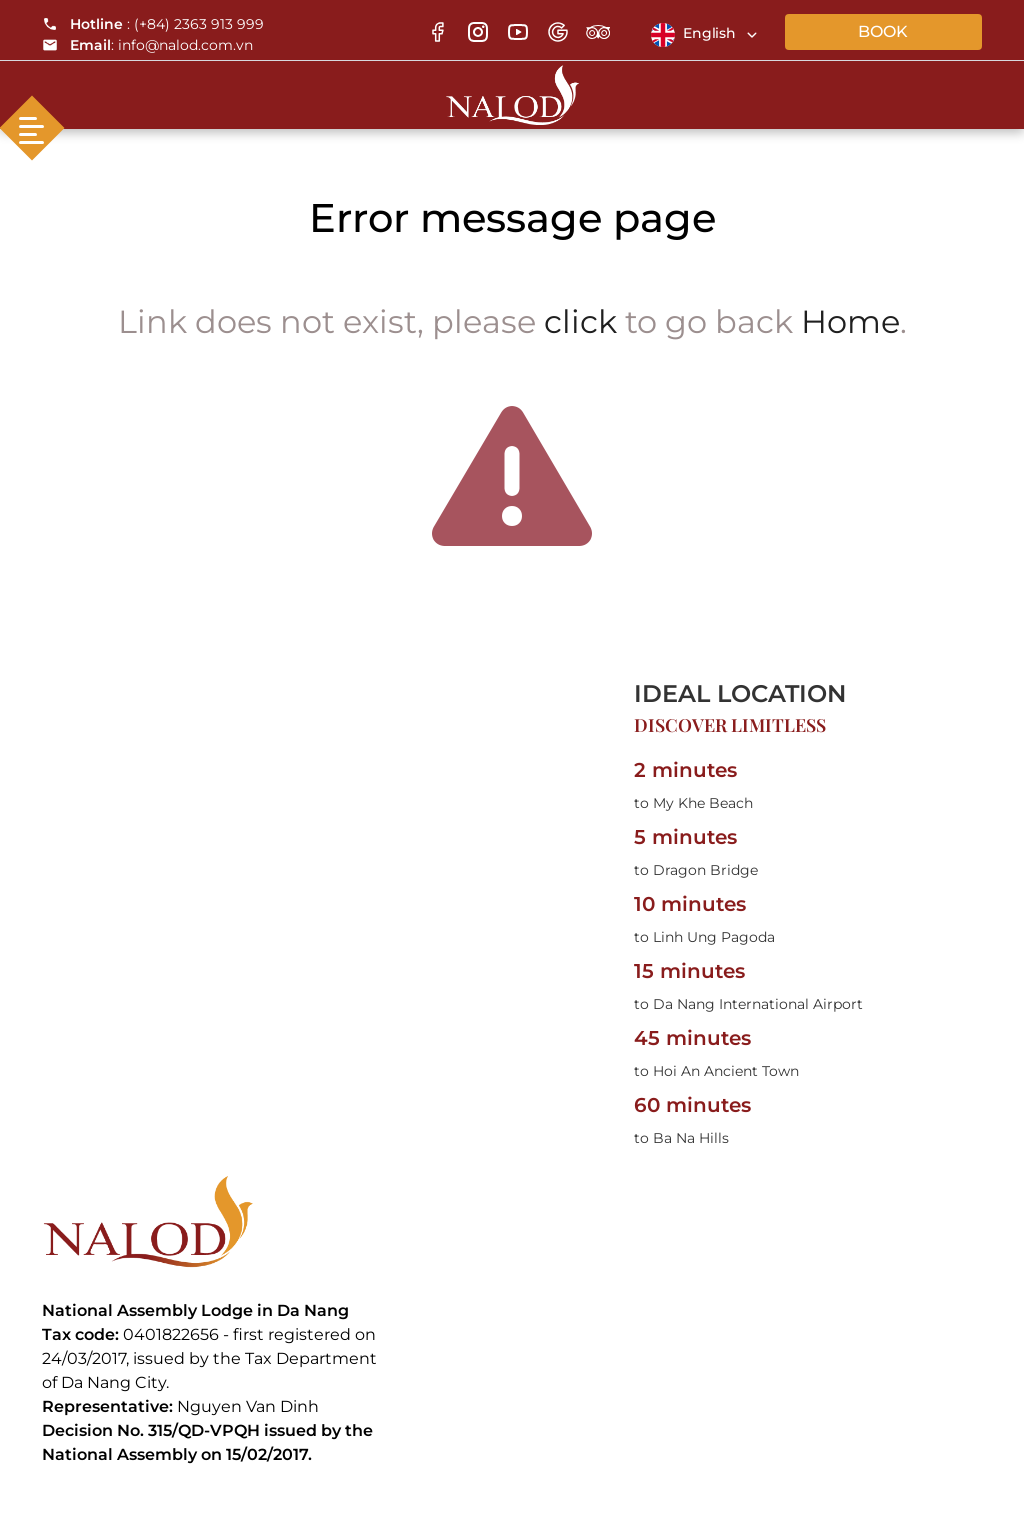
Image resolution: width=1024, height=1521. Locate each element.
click (580, 321)
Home (850, 321)
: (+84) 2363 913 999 (153, 24)
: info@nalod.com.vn (147, 45)
